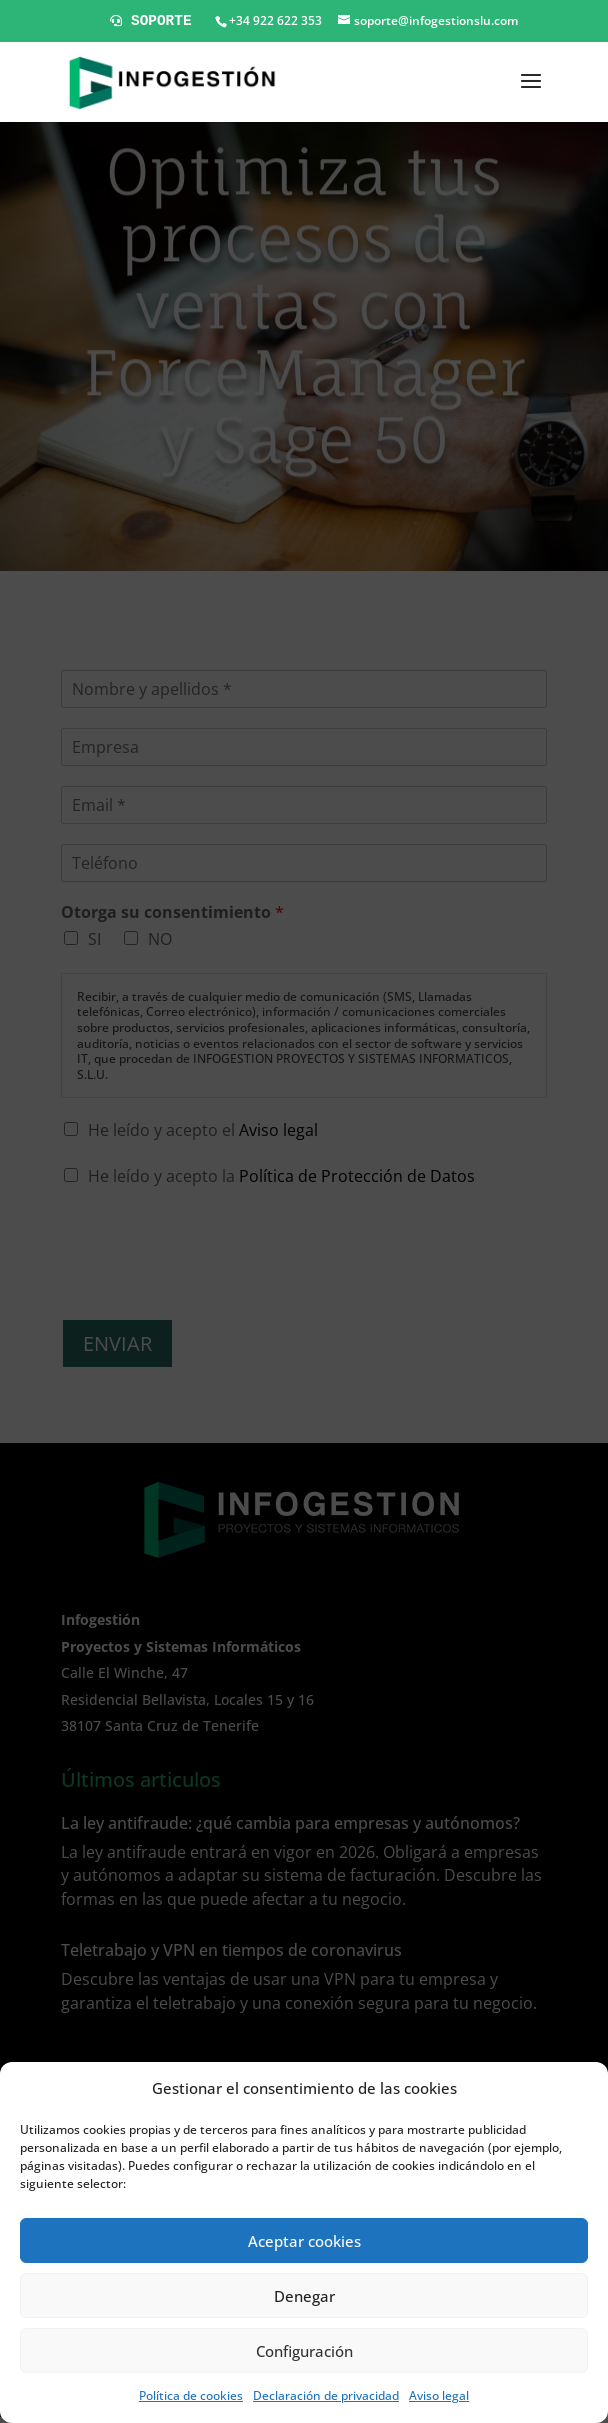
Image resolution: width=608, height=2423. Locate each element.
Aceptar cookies (304, 2241)
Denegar (304, 2296)
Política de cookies (191, 2395)
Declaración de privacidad (326, 2395)
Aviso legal (439, 2395)
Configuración (304, 2351)
